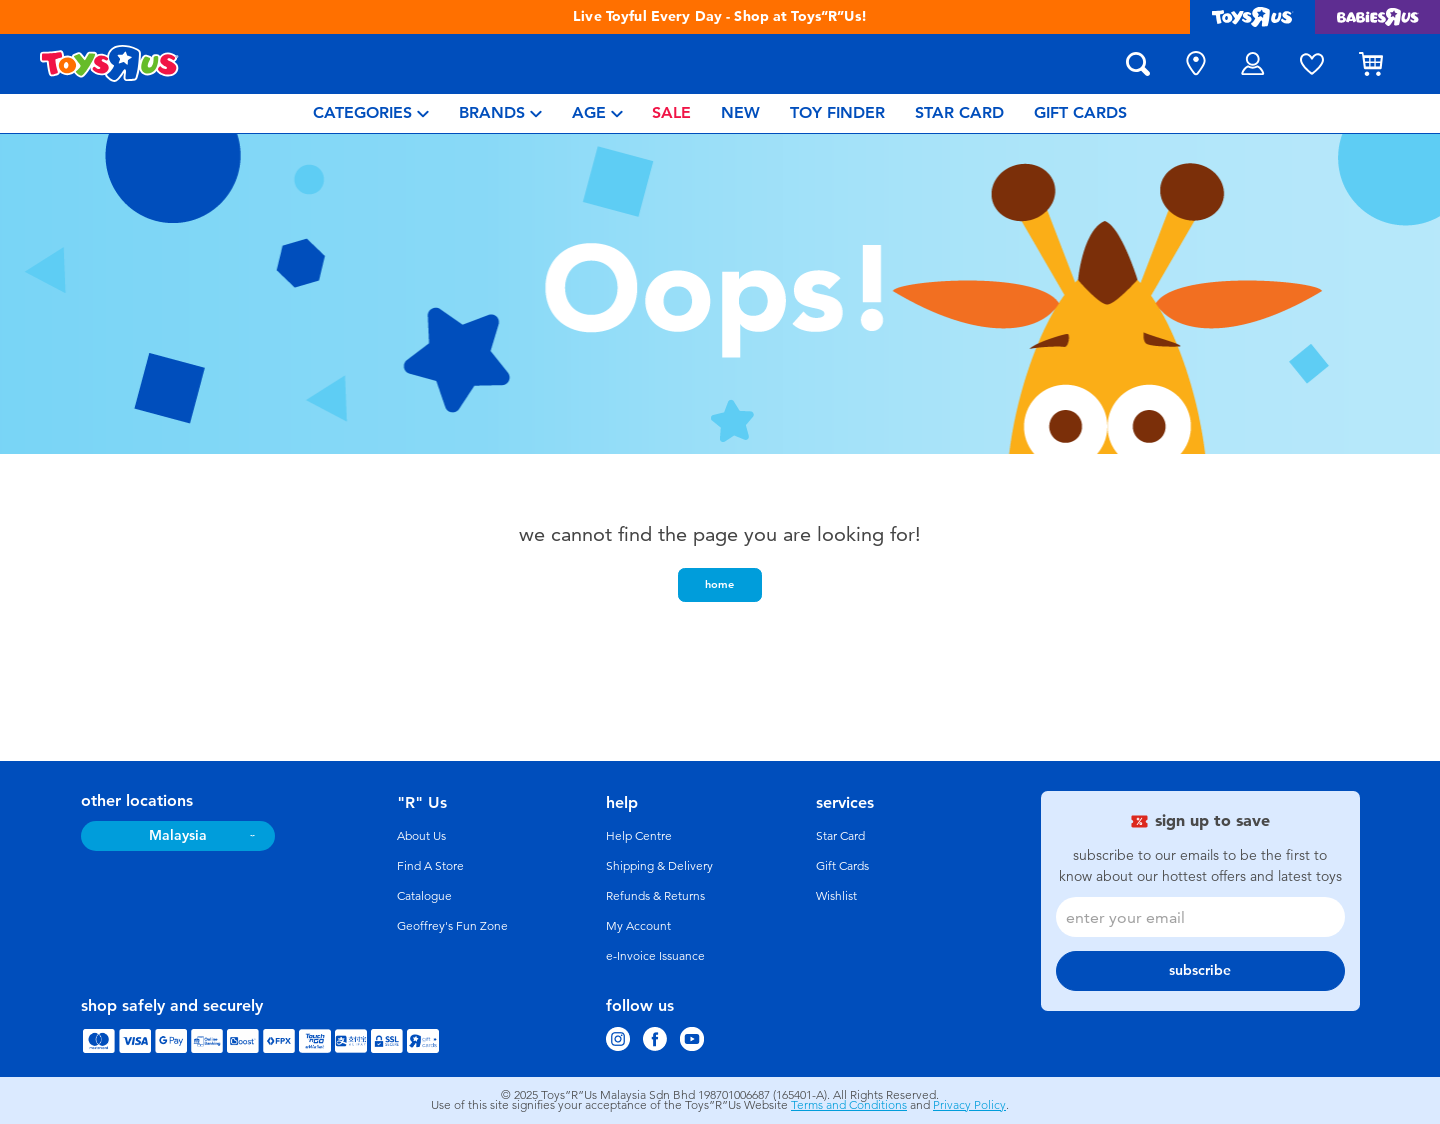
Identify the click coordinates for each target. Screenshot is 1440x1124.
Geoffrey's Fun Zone (452, 926)
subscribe (1200, 970)
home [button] (719, 584)
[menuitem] (371, 113)
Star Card (840, 836)
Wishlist (836, 896)
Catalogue (424, 896)
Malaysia (178, 835)
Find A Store (430, 866)
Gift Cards (842, 866)
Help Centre (639, 836)
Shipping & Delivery (659, 866)
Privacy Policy (969, 1105)
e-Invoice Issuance (655, 956)
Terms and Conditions (849, 1105)
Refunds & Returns (655, 896)
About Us (421, 836)
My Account (638, 926)
